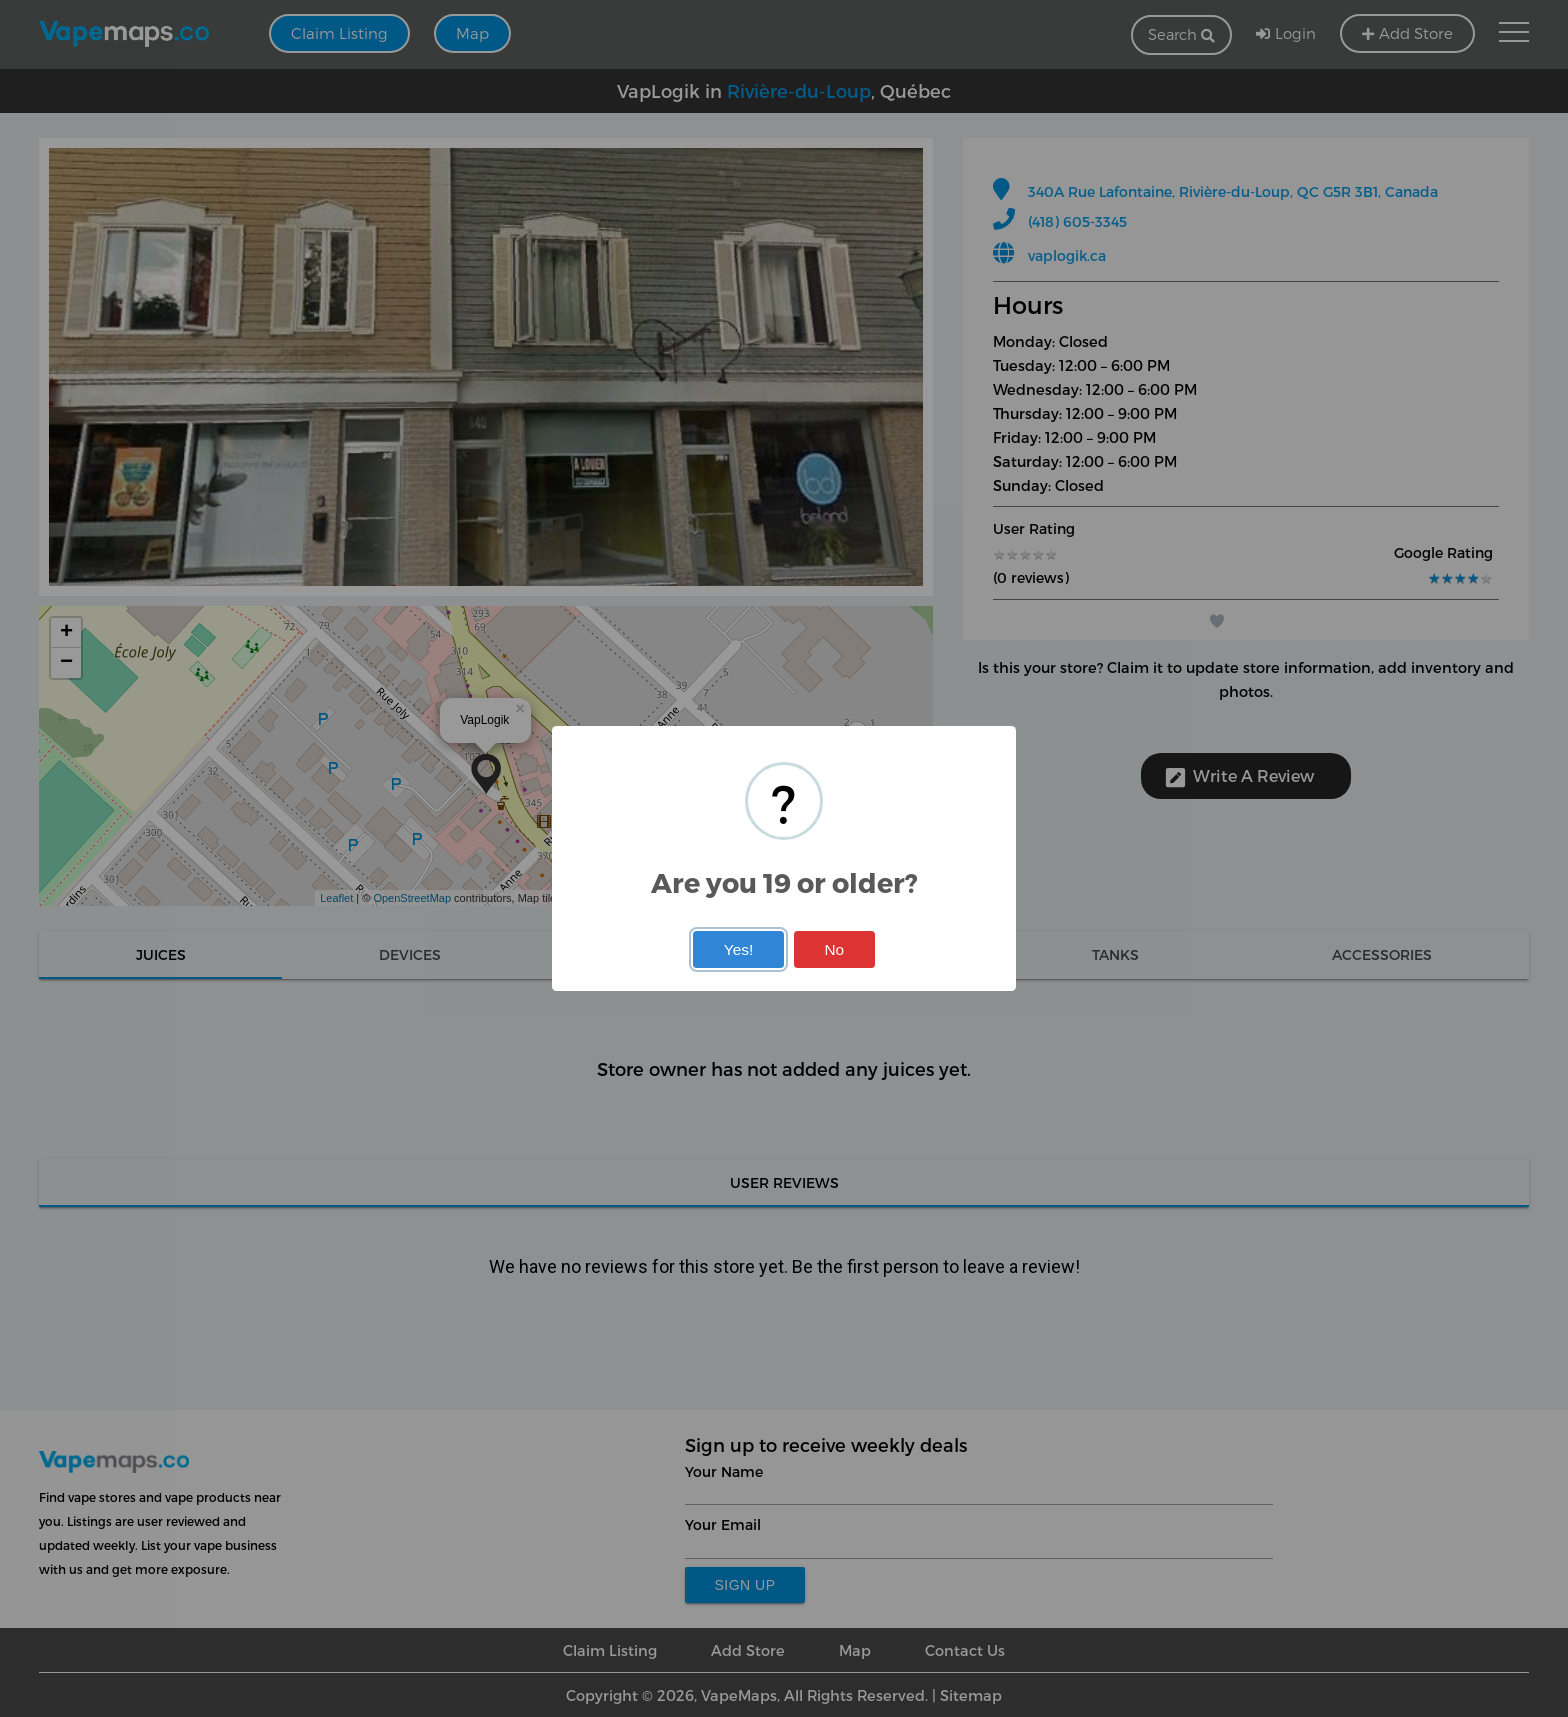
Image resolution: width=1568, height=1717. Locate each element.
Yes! (738, 949)
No (834, 949)
